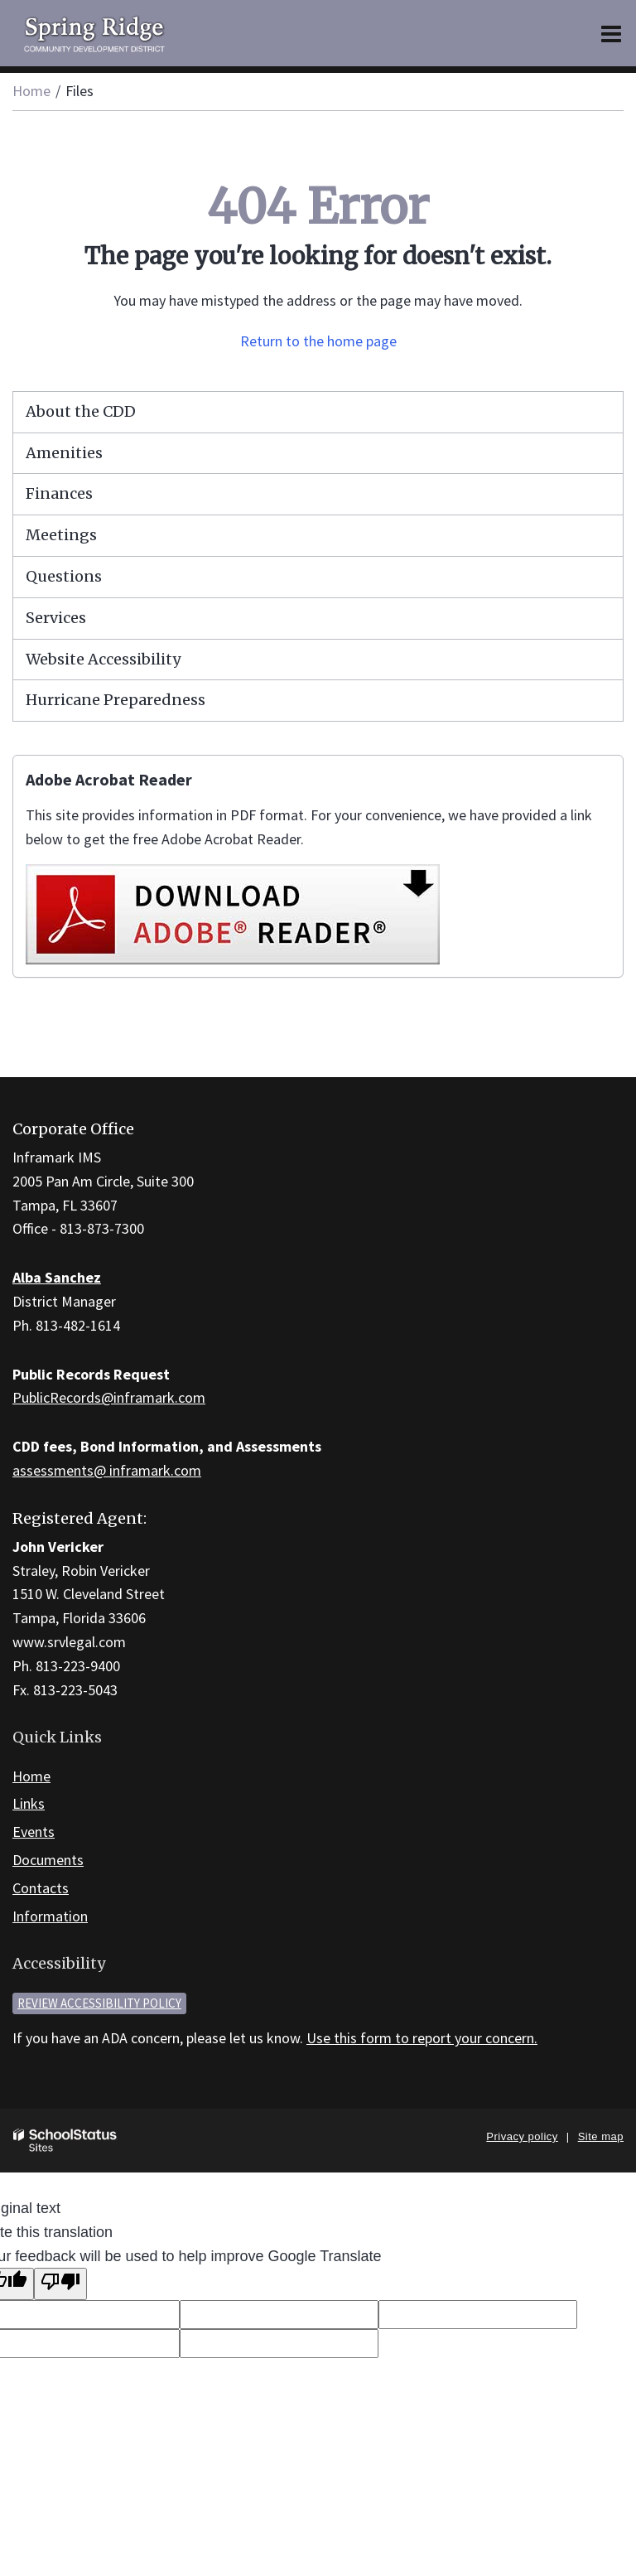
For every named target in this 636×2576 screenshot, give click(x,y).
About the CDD (81, 411)
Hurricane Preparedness (115, 699)
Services (56, 617)
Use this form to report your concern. (421, 2037)
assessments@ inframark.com (106, 1470)
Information (50, 1916)
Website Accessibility (103, 659)
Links (28, 1803)
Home (31, 90)
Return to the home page (318, 340)
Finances (59, 493)
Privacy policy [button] (521, 2136)
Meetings (61, 534)
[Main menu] (611, 33)
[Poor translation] (60, 2284)
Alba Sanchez (56, 1277)
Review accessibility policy (99, 2003)
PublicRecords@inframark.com (108, 1397)
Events (33, 1831)
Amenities (64, 452)
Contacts (40, 1887)
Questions (64, 576)
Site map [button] (601, 2136)
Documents (48, 1859)
